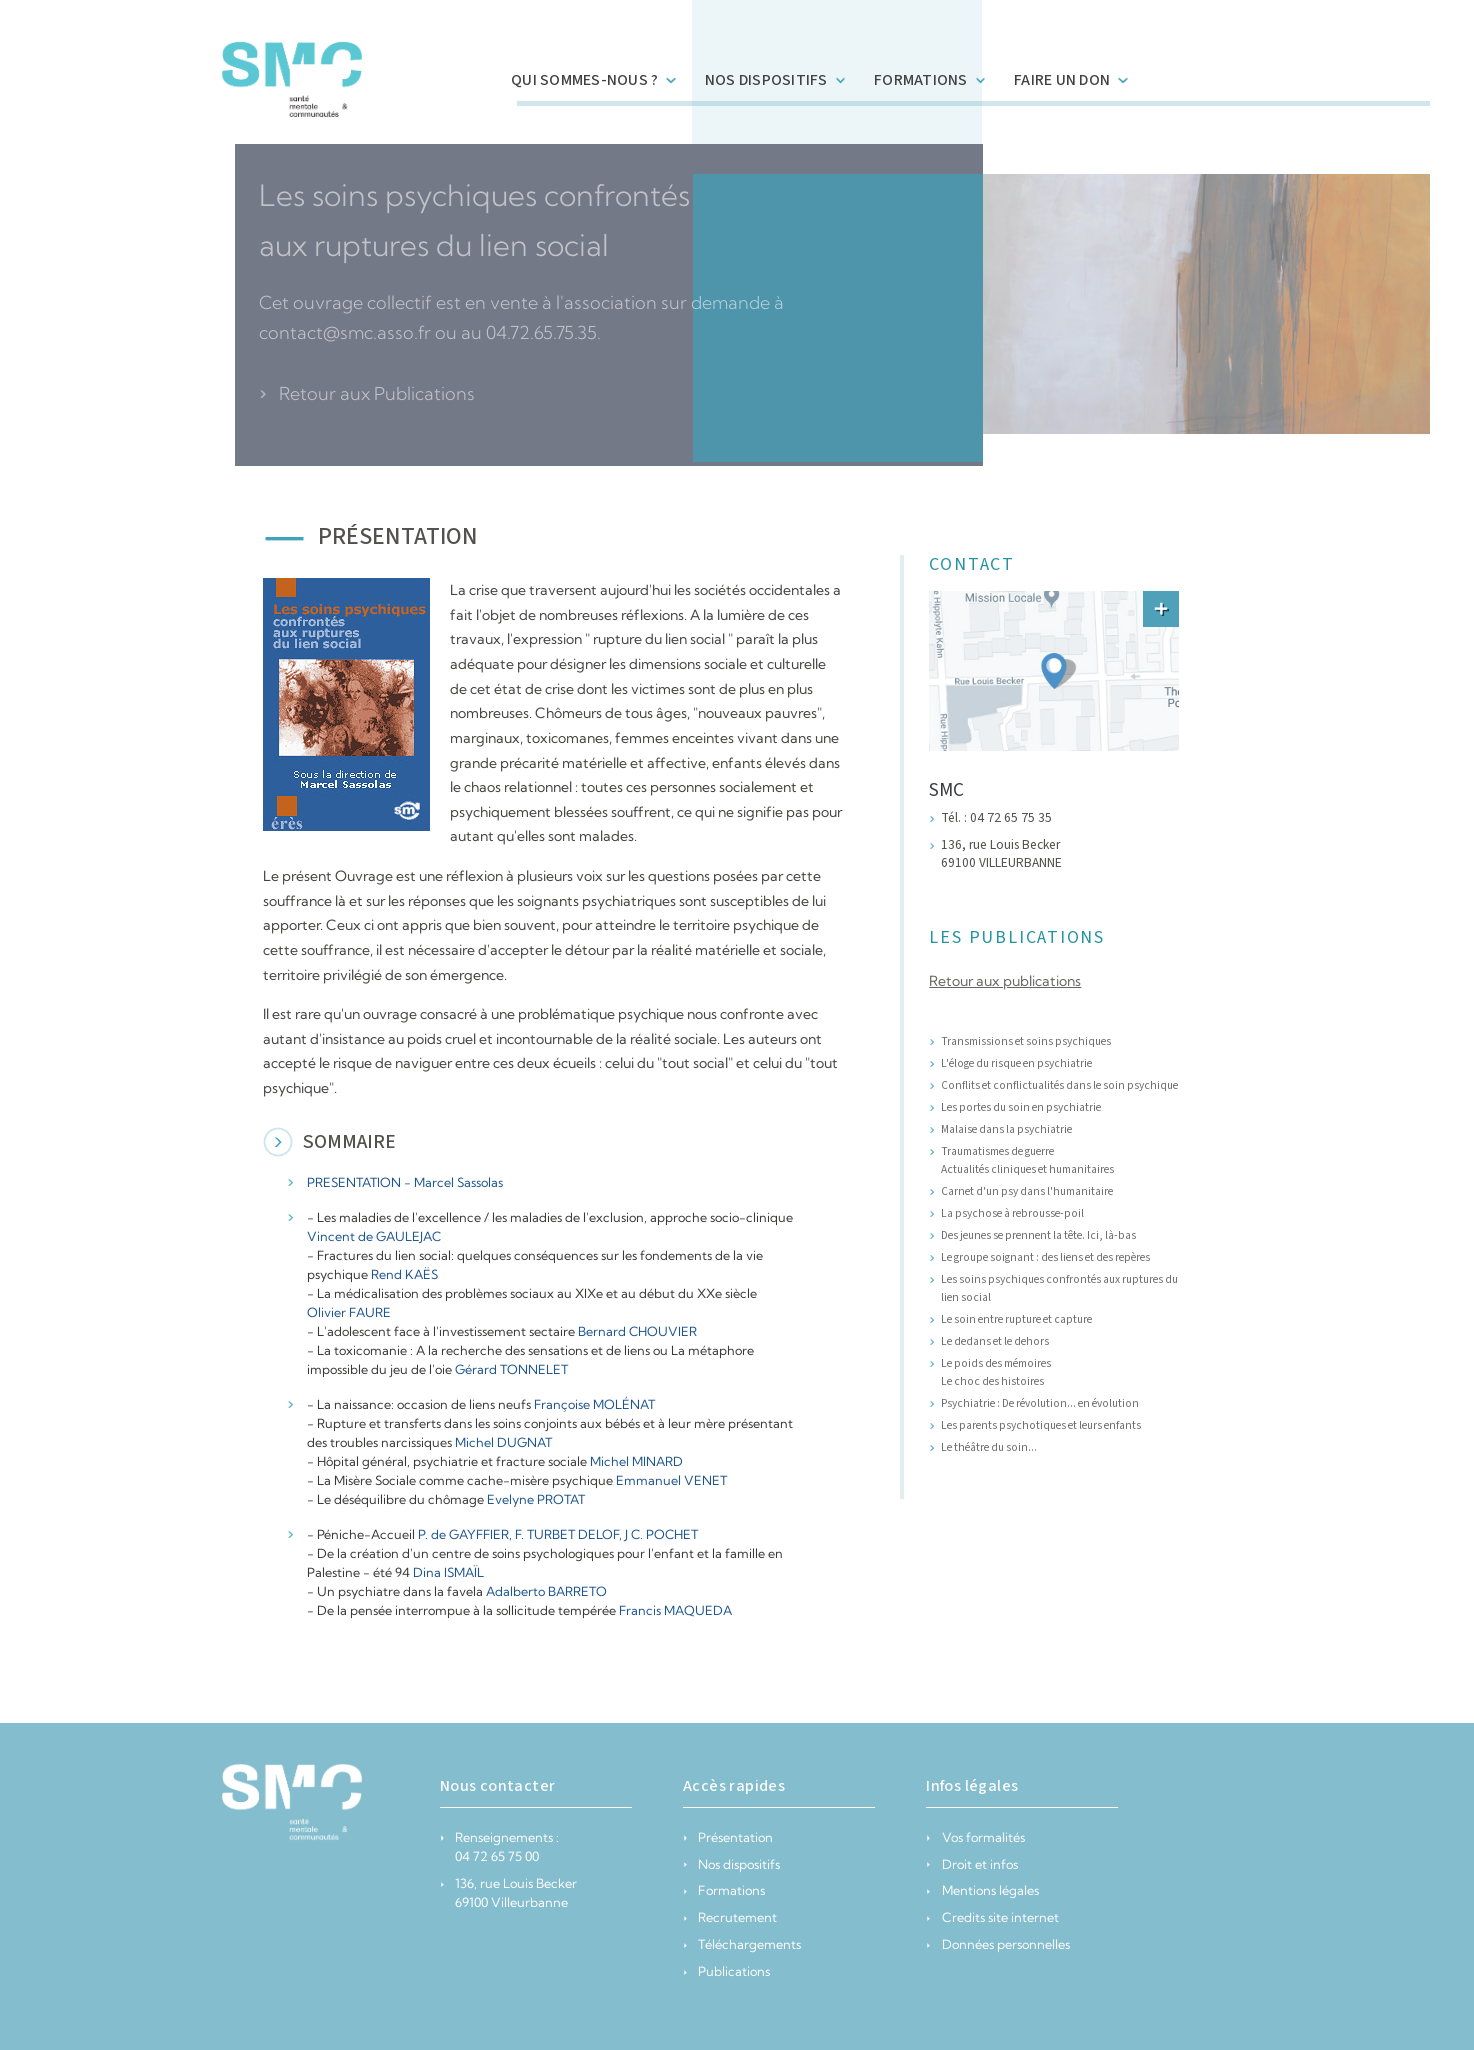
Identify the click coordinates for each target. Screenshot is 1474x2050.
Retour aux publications (1005, 981)
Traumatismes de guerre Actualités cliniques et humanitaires (1027, 1160)
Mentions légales (982, 1890)
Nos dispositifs (731, 1864)
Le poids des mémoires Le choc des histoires (996, 1372)
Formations (724, 1890)
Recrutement (730, 1917)
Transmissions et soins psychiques (1026, 1041)
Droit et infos (971, 1864)
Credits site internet (992, 1917)
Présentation (728, 1837)
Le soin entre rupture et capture (1016, 1319)
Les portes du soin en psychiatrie (1021, 1107)
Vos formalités (975, 1837)
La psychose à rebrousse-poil (1012, 1213)
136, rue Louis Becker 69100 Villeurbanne (508, 1892)
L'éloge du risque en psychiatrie (1016, 1063)
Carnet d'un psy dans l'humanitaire (1027, 1191)
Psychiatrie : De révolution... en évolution (1040, 1403)
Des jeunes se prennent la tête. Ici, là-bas (1038, 1235)
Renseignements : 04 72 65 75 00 (499, 1846)
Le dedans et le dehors (995, 1341)
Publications (726, 1971)
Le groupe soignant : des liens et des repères (1045, 1257)
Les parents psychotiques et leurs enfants (1041, 1425)
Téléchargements (742, 1944)
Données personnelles (997, 1944)
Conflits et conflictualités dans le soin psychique (1059, 1085)
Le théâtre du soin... (989, 1447)
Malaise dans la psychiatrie (1006, 1129)
